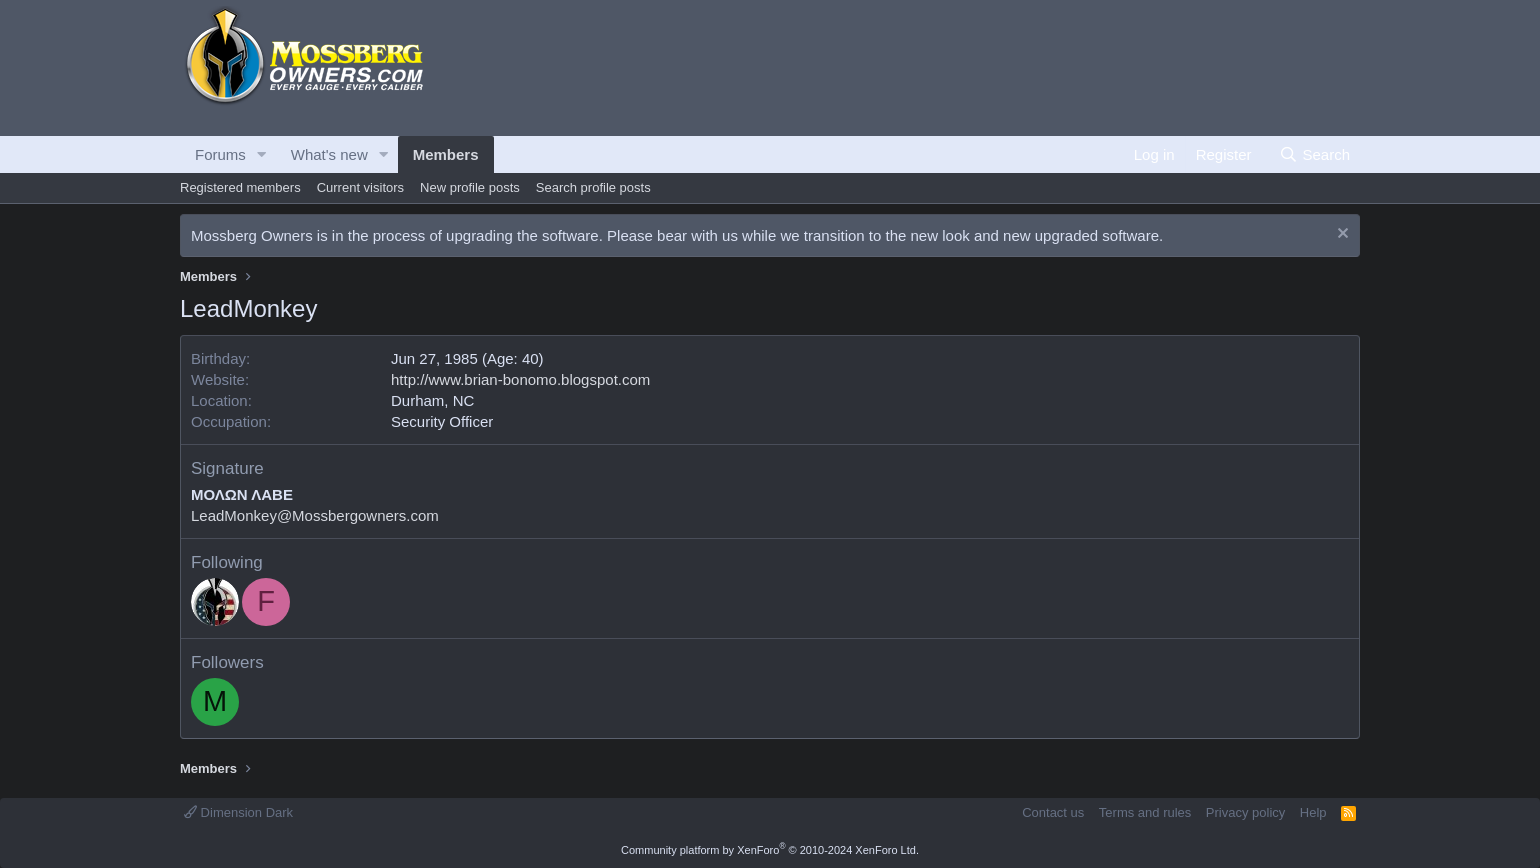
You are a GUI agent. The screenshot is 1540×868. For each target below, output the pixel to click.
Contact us (1053, 812)
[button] (262, 154)
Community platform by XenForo (770, 850)
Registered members (240, 187)
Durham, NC (432, 400)
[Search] (1314, 154)
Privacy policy (1245, 812)
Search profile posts (593, 187)
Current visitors (360, 187)
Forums (220, 154)
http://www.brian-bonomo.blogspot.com (520, 379)
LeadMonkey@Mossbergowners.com (315, 515)
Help (1313, 812)
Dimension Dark (238, 812)
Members (446, 154)
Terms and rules (1145, 812)
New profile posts (470, 187)
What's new (329, 154)
